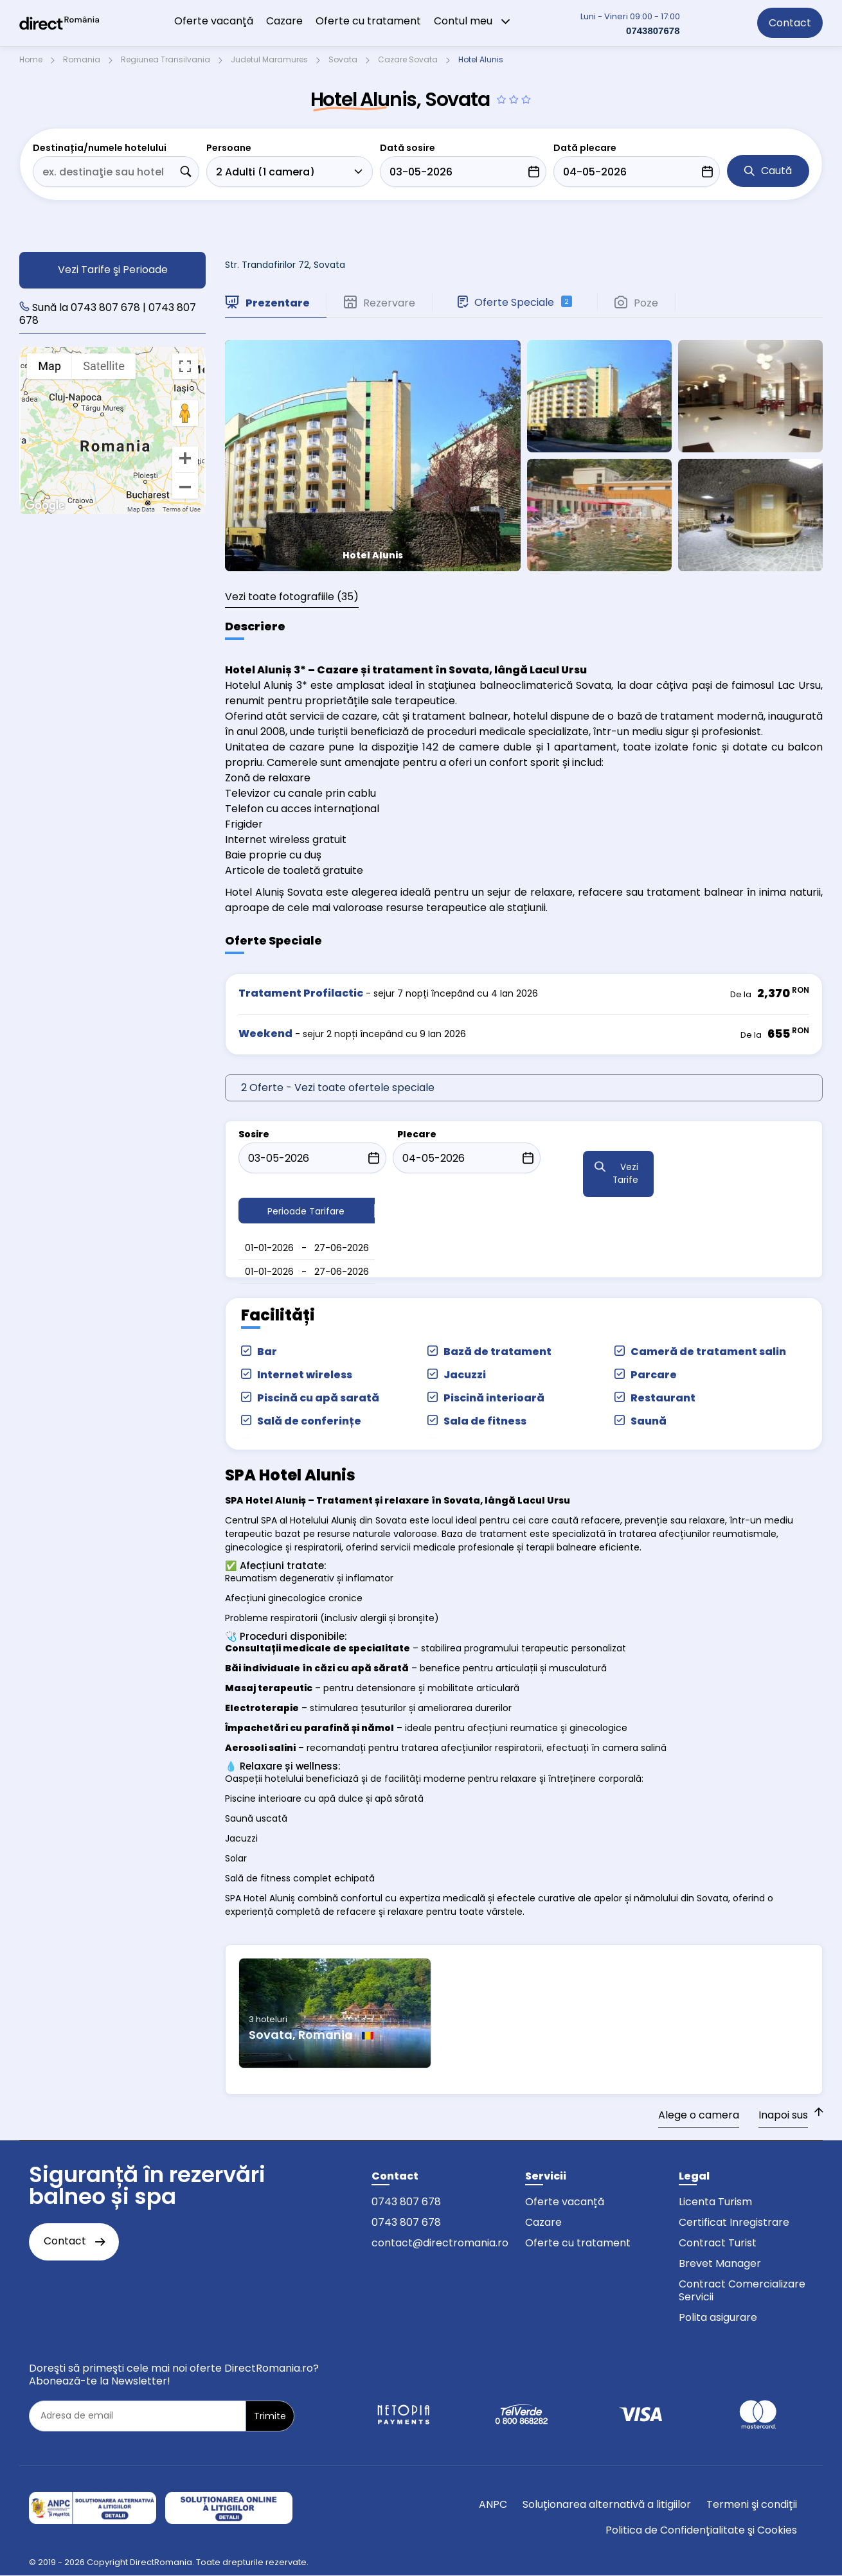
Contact (790, 22)
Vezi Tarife (625, 1173)
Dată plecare (584, 147)
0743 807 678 (406, 2201)
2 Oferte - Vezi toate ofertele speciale (337, 1087)
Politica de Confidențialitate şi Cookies (701, 2530)
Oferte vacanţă (213, 20)
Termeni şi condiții (751, 2504)
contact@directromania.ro (440, 2242)
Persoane (228, 147)
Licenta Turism (715, 2201)
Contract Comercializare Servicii (742, 2290)
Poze (636, 303)
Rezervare (379, 303)
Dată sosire (407, 147)
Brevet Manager (720, 2263)
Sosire (253, 1134)
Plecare (416, 1134)
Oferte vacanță (564, 2201)
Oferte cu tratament (368, 20)
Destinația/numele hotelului (99, 147)
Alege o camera (698, 2115)
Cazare (284, 20)
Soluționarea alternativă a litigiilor (607, 2504)
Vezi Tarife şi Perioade (113, 269)
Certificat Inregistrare (734, 2222)
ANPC (493, 2504)
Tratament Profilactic (300, 993)
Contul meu (472, 20)
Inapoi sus (783, 2115)
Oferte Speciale (515, 302)
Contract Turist (718, 2242)
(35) (292, 596)
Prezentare (267, 303)
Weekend (265, 1033)
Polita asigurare (718, 2317)
